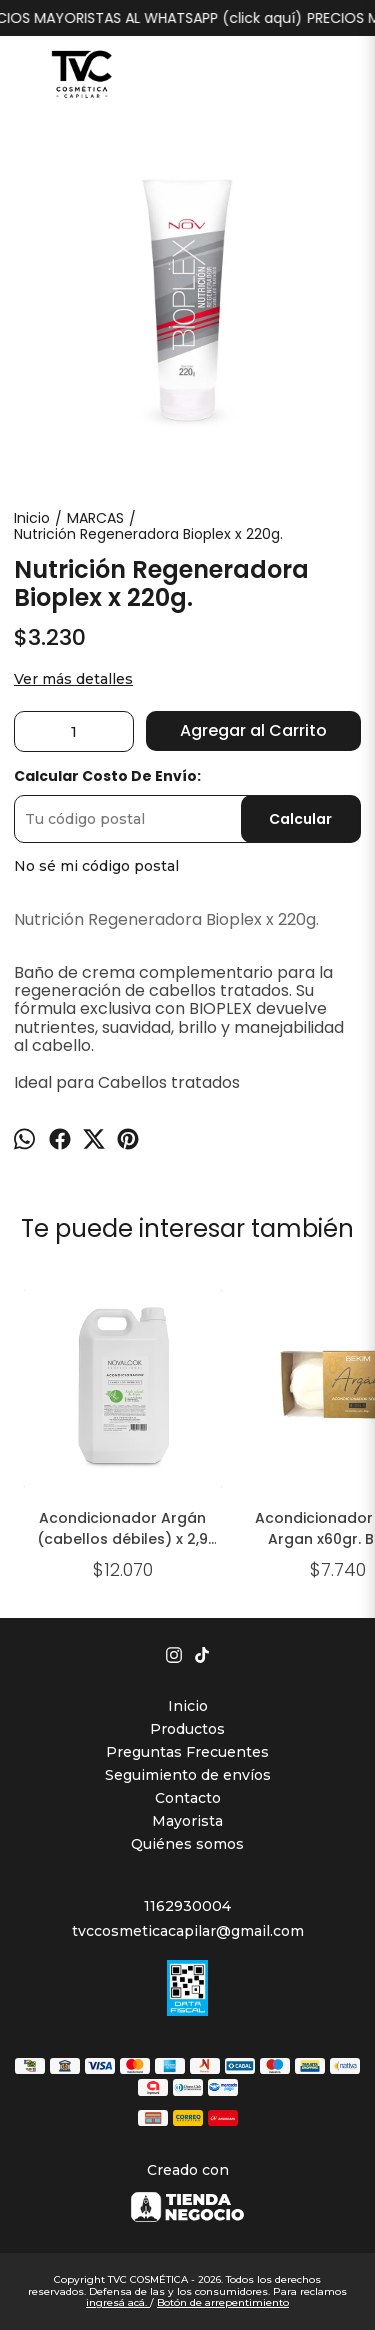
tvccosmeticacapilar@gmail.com (188, 1931)
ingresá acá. (118, 2302)
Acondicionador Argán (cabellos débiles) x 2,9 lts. (122, 1529)
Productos (187, 1729)
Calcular (300, 819)
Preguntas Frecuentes (187, 1752)
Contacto (188, 1798)
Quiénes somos (187, 1844)
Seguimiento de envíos (188, 1775)
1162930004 (187, 1906)
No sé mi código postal (96, 866)
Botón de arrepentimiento (223, 2302)
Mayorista (187, 1821)
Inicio (188, 1706)
